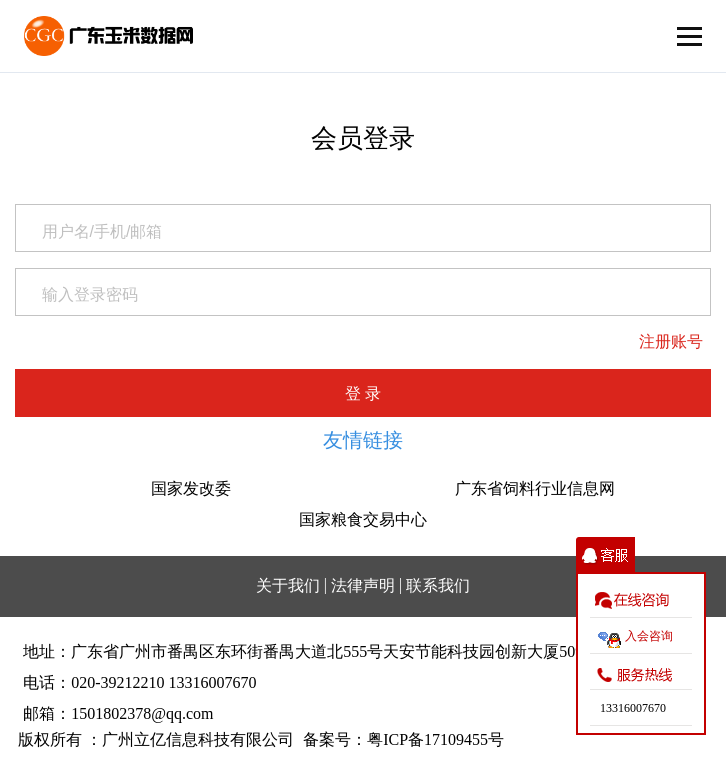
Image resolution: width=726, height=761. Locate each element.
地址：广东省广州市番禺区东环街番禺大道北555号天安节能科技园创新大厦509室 (311, 651)
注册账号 (671, 341)
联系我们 (438, 585)
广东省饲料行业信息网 (535, 488)
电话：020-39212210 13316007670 (139, 682)
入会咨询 (649, 636)
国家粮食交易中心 (363, 519)
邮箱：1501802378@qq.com (118, 713)
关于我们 (288, 585)
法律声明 (363, 585)
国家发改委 (191, 488)
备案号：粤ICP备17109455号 (403, 739)
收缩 (605, 555)
